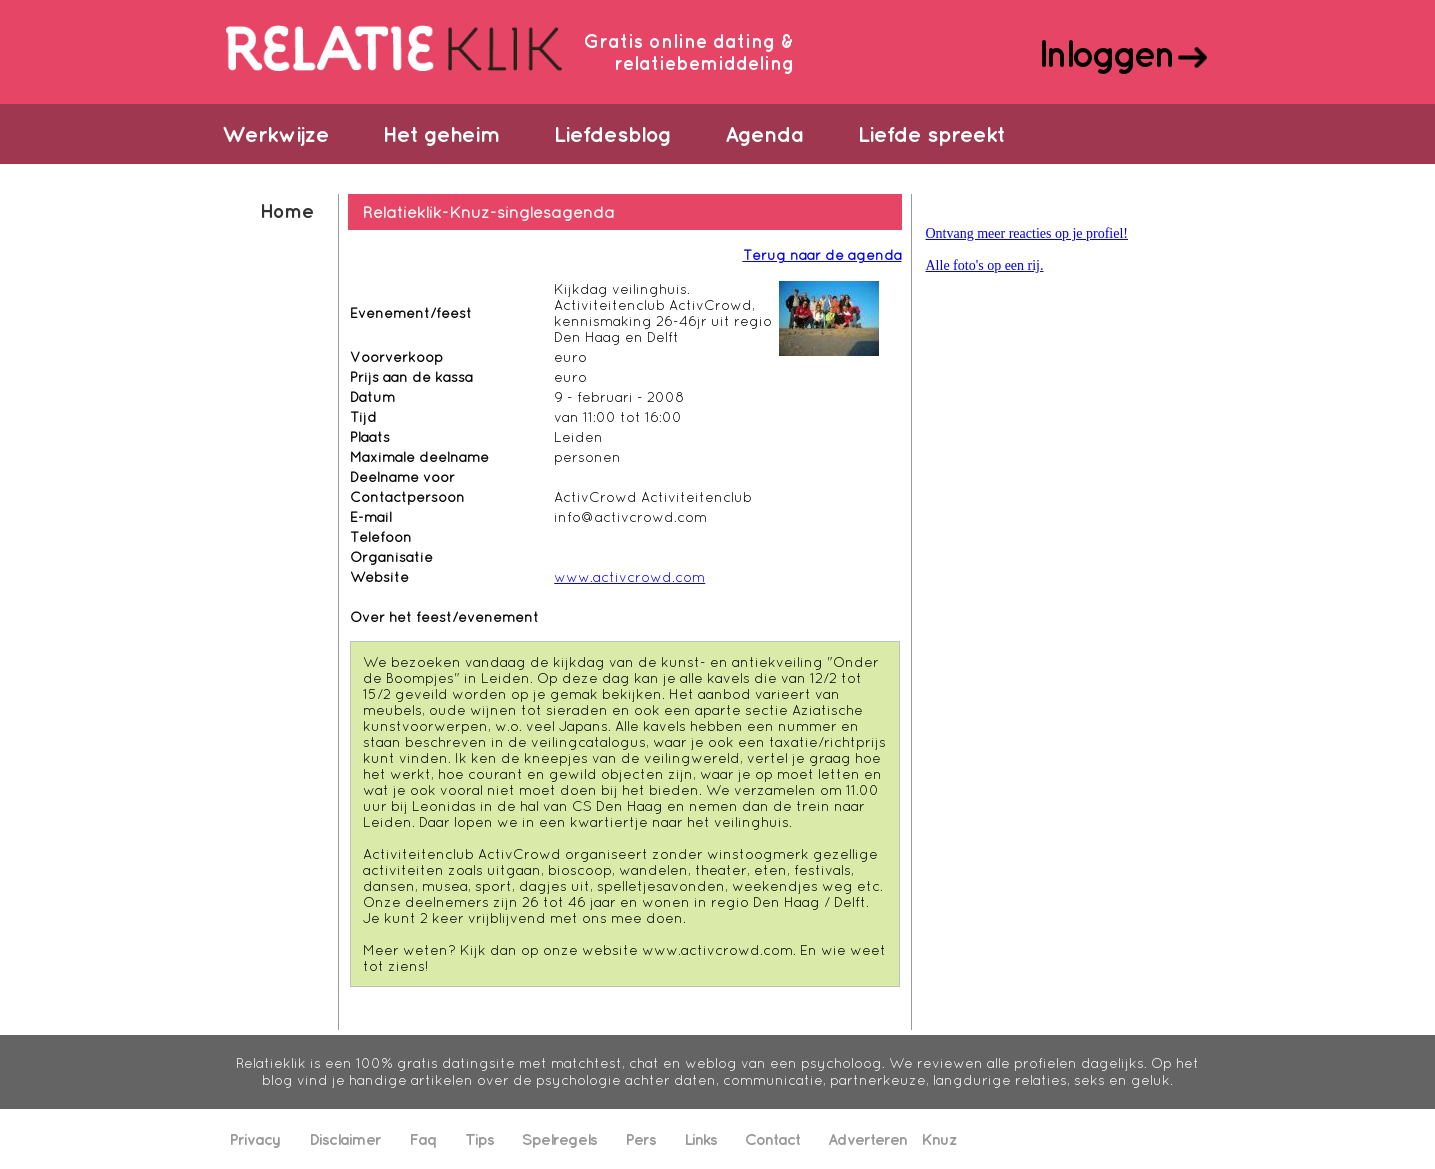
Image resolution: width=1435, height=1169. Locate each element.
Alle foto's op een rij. (985, 265)
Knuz (939, 1139)
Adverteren (867, 1139)
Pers (640, 1139)
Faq (423, 1139)
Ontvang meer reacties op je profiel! (1027, 233)
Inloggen (1105, 53)
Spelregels (559, 1139)
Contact (772, 1139)
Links (700, 1139)
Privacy (255, 1139)
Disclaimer (345, 1139)
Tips (479, 1139)
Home (286, 210)
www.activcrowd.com (629, 577)
